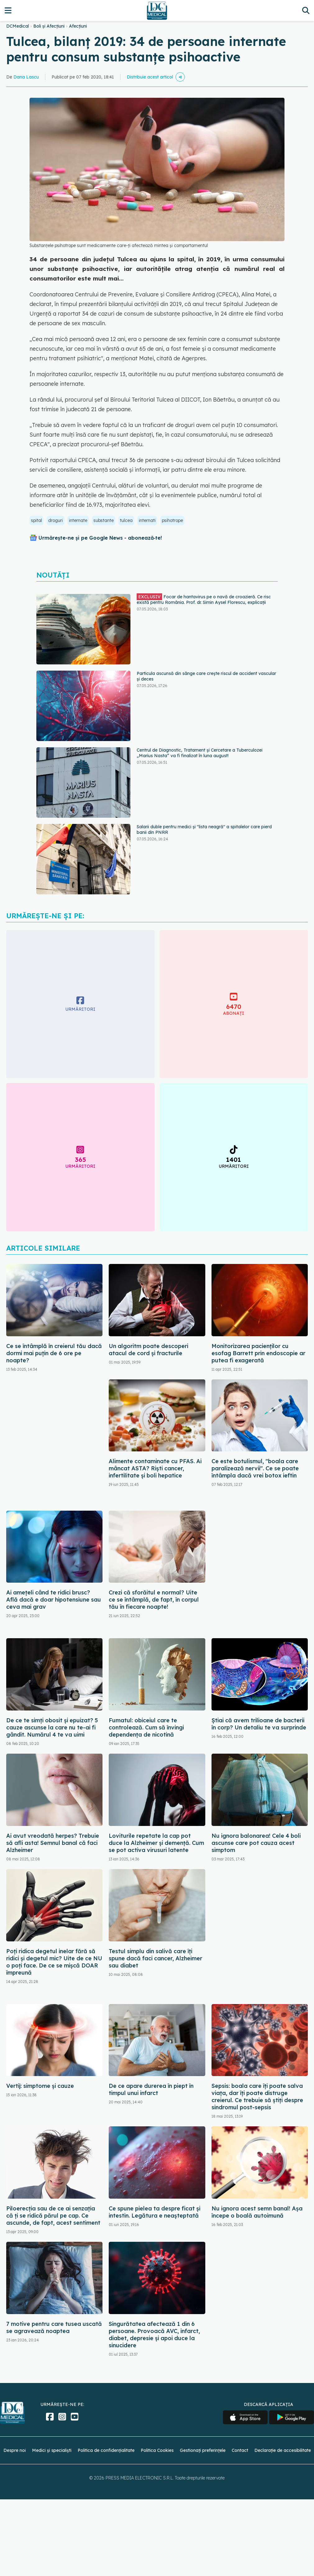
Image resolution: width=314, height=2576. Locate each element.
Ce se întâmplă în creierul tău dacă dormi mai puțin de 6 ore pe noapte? (54, 1353)
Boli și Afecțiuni (49, 26)
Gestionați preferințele (202, 2450)
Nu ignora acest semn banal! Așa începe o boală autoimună (257, 2212)
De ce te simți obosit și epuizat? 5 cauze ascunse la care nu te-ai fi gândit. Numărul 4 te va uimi (52, 1727)
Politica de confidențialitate (106, 2450)
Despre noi (14, 2450)
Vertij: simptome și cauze (40, 2085)
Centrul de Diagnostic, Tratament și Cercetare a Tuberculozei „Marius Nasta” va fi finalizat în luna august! (200, 752)
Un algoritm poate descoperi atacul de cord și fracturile (148, 1349)
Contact (240, 2450)
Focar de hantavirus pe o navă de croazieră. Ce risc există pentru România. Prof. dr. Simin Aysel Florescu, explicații (204, 599)
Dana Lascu (26, 77)
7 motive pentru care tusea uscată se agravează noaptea (54, 2327)
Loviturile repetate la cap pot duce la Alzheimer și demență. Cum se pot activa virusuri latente (156, 1843)
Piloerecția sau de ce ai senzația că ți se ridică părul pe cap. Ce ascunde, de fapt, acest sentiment (53, 2215)
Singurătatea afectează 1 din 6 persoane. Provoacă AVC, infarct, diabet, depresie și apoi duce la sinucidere (154, 2334)
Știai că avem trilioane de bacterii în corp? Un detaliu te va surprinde (259, 1724)
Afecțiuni (78, 26)
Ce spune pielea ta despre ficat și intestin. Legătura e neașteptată (154, 2212)
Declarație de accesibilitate (282, 2450)
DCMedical (17, 26)
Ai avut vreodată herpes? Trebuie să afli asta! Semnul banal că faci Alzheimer (52, 1843)
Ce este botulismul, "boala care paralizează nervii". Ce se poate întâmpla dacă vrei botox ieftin (255, 1468)
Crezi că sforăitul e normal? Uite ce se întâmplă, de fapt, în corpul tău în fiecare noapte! (154, 1599)
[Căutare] (305, 10)
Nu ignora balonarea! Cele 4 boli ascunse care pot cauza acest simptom (256, 1843)
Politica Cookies (157, 2450)
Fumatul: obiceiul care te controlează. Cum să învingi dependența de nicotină (146, 1727)
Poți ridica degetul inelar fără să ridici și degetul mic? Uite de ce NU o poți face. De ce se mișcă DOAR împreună (54, 1962)
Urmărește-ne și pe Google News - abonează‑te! (100, 538)
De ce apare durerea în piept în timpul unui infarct (151, 2089)
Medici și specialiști (51, 2450)
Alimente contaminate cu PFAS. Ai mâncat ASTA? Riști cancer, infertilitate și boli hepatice (155, 1468)
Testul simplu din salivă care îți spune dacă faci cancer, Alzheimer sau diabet (155, 1958)
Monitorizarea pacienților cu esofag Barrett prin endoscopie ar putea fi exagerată (258, 1353)
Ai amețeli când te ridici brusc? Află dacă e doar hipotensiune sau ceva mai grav (53, 1599)
